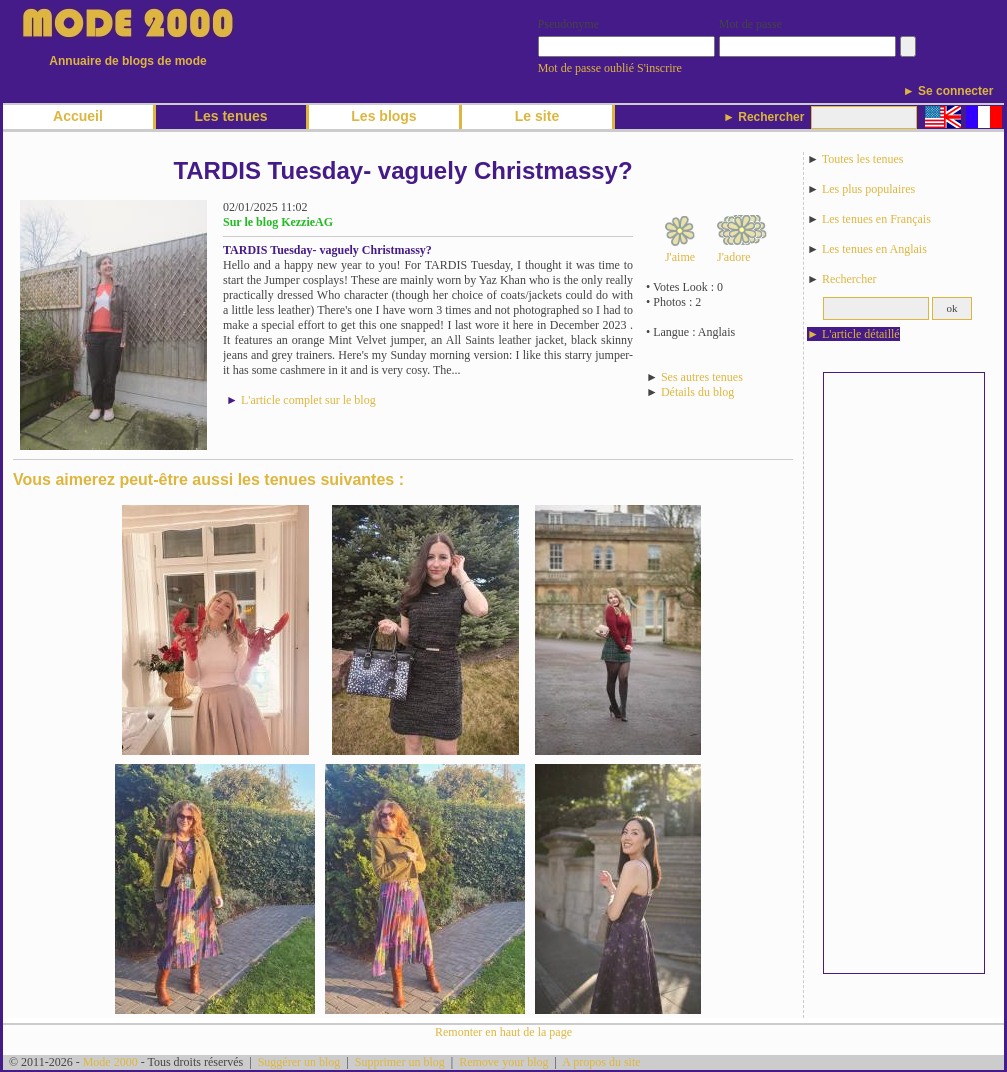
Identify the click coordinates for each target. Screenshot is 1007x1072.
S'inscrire (659, 68)
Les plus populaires (868, 189)
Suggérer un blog (299, 1062)
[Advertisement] (904, 673)
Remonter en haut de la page (503, 1032)
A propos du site (601, 1062)
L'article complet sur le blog (308, 400)
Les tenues (230, 116)
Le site (537, 116)
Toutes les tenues (863, 159)
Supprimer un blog (400, 1062)
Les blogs (383, 116)
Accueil (78, 116)
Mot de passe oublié (586, 68)
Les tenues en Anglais (874, 249)
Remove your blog (503, 1062)
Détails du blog (697, 392)
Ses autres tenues (702, 377)
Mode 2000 (110, 1062)
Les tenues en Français (876, 219)
